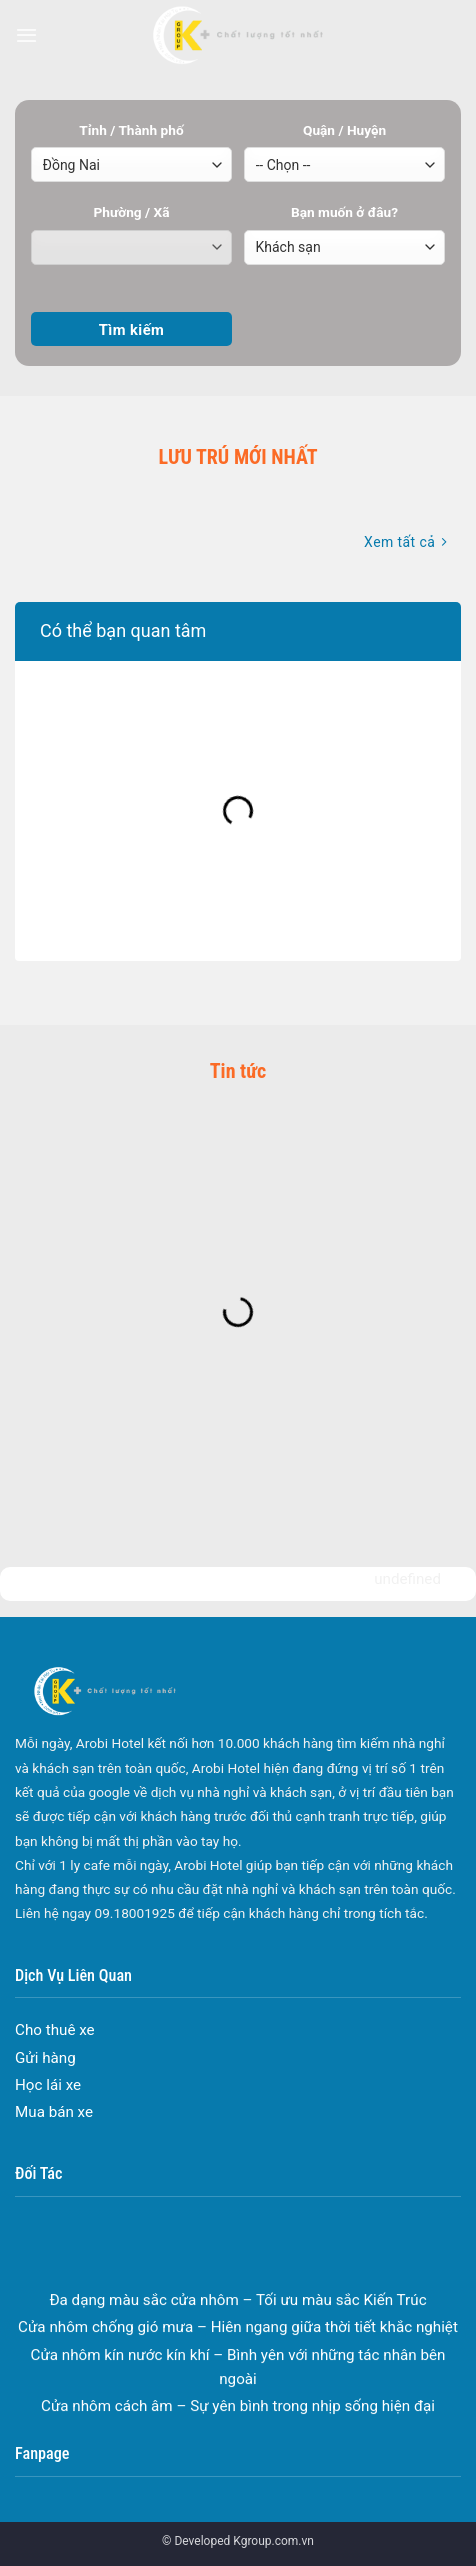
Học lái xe (48, 2085)
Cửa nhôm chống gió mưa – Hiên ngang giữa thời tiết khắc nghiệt (238, 2340)
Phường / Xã (131, 212)
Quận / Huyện (344, 130)
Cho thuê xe (55, 2030)
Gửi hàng (45, 2058)
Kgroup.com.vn (273, 2541)
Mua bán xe (54, 2112)
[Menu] (26, 35)
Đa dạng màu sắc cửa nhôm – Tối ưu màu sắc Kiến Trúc (237, 2312)
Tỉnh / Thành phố (131, 130)
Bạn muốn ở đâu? (344, 212)
